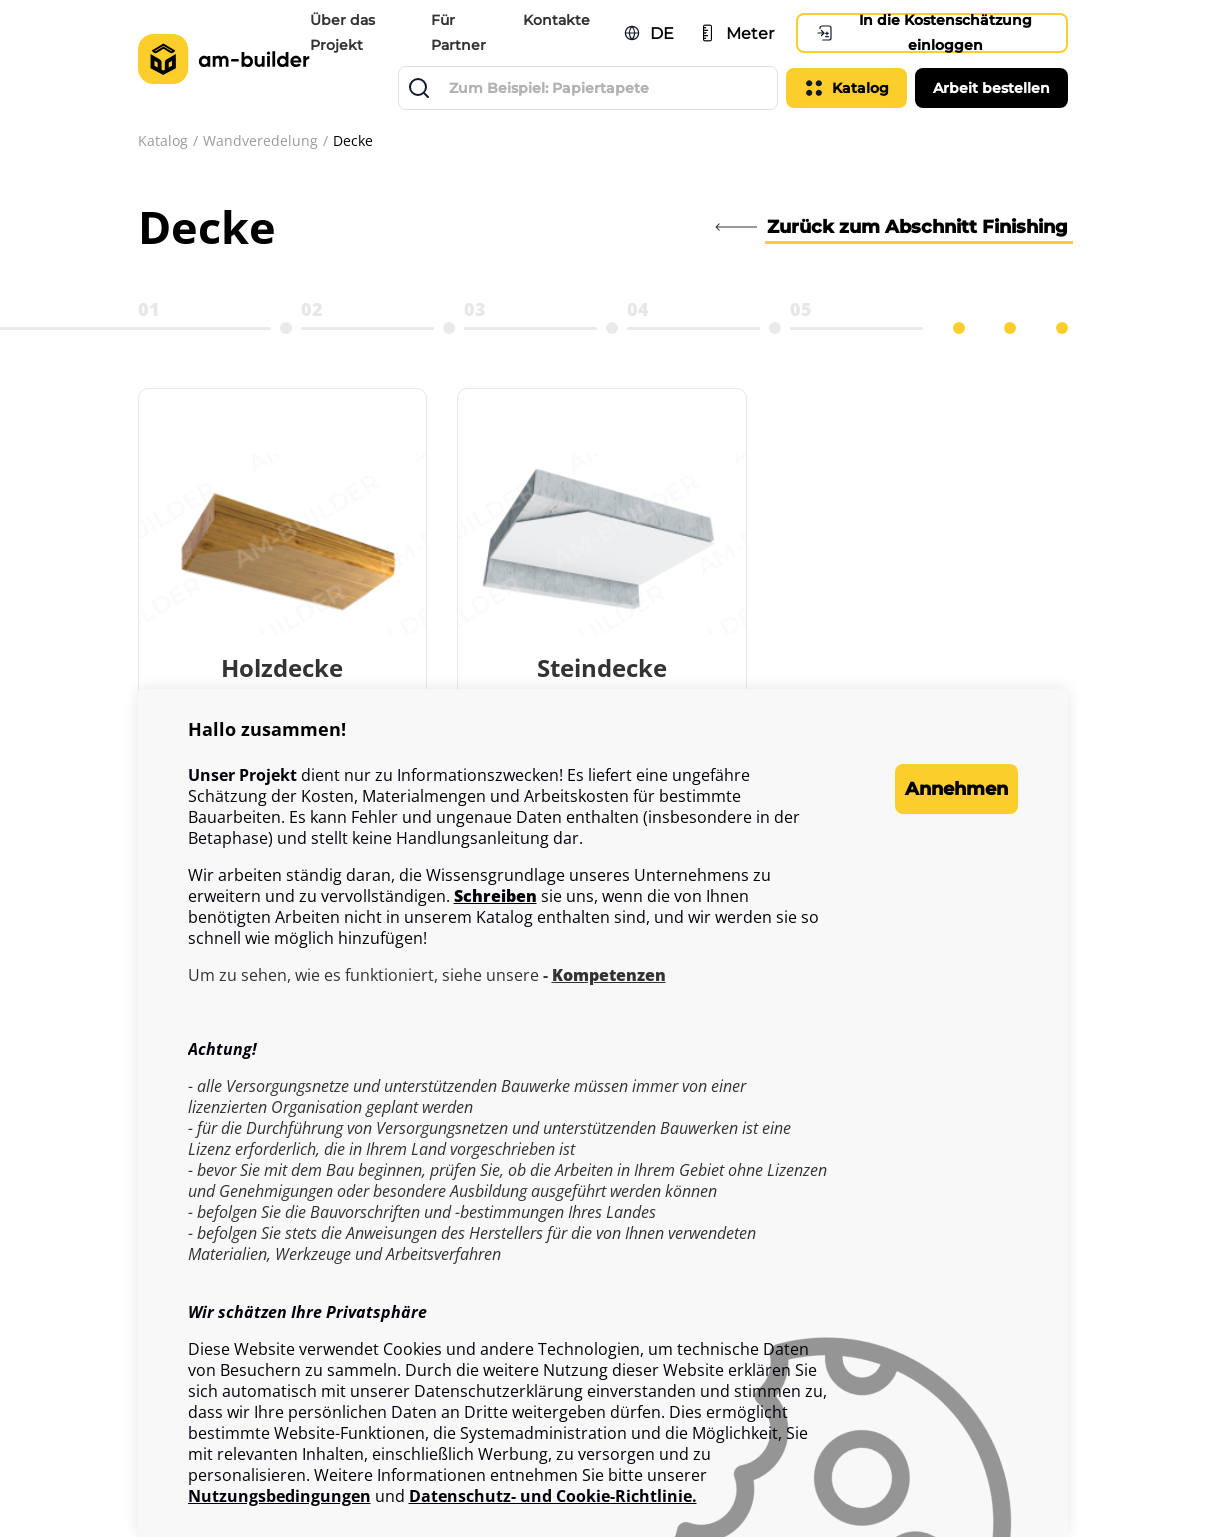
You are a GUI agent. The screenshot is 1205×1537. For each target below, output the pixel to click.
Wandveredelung (260, 140)
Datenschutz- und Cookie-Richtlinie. (553, 1496)
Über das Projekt (348, 32)
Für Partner (462, 32)
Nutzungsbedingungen (279, 1496)
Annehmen (937, 789)
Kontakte (558, 20)
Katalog (163, 140)
